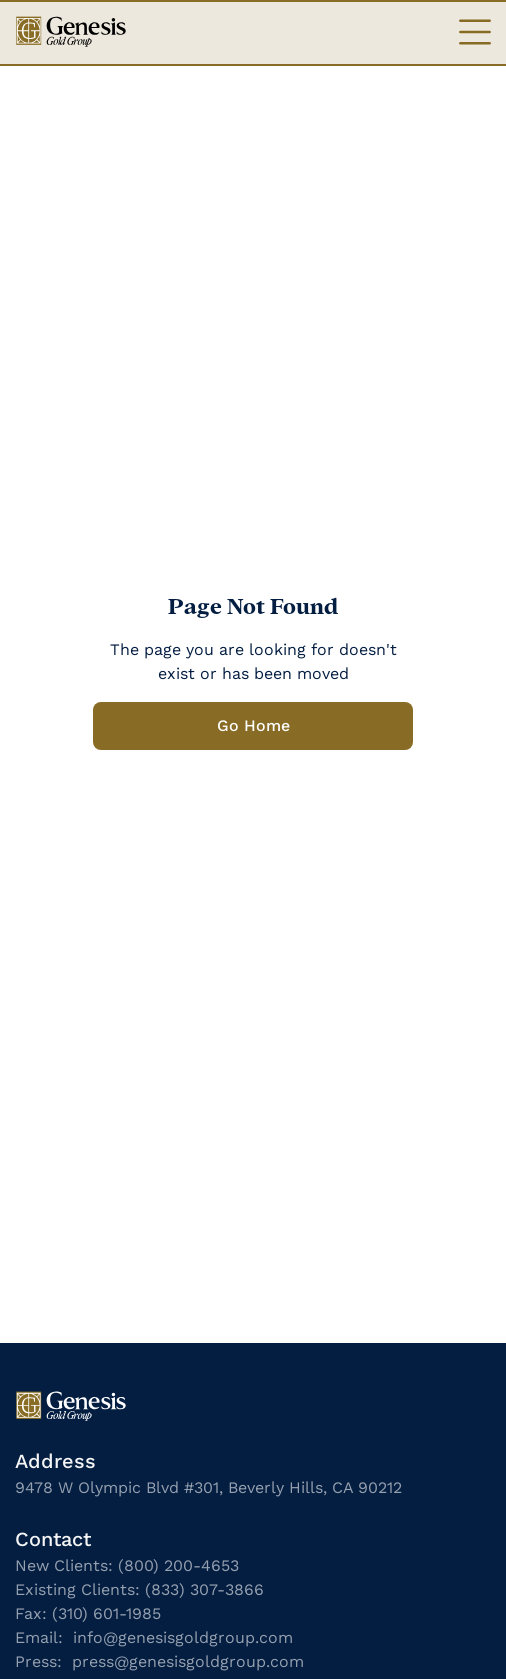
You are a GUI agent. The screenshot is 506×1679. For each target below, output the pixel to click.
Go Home (253, 725)
